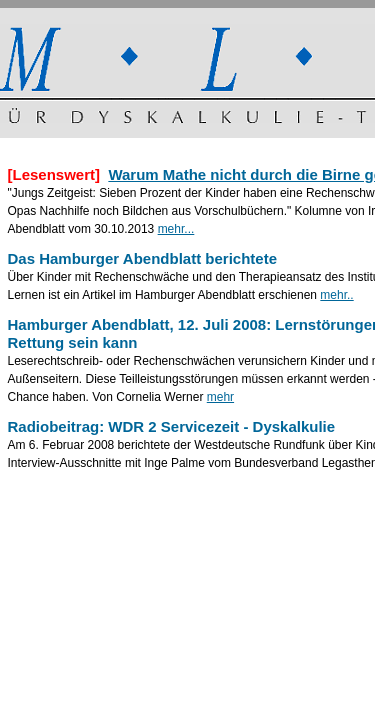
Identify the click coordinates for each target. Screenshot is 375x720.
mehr (220, 397)
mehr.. (336, 295)
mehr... (176, 229)
